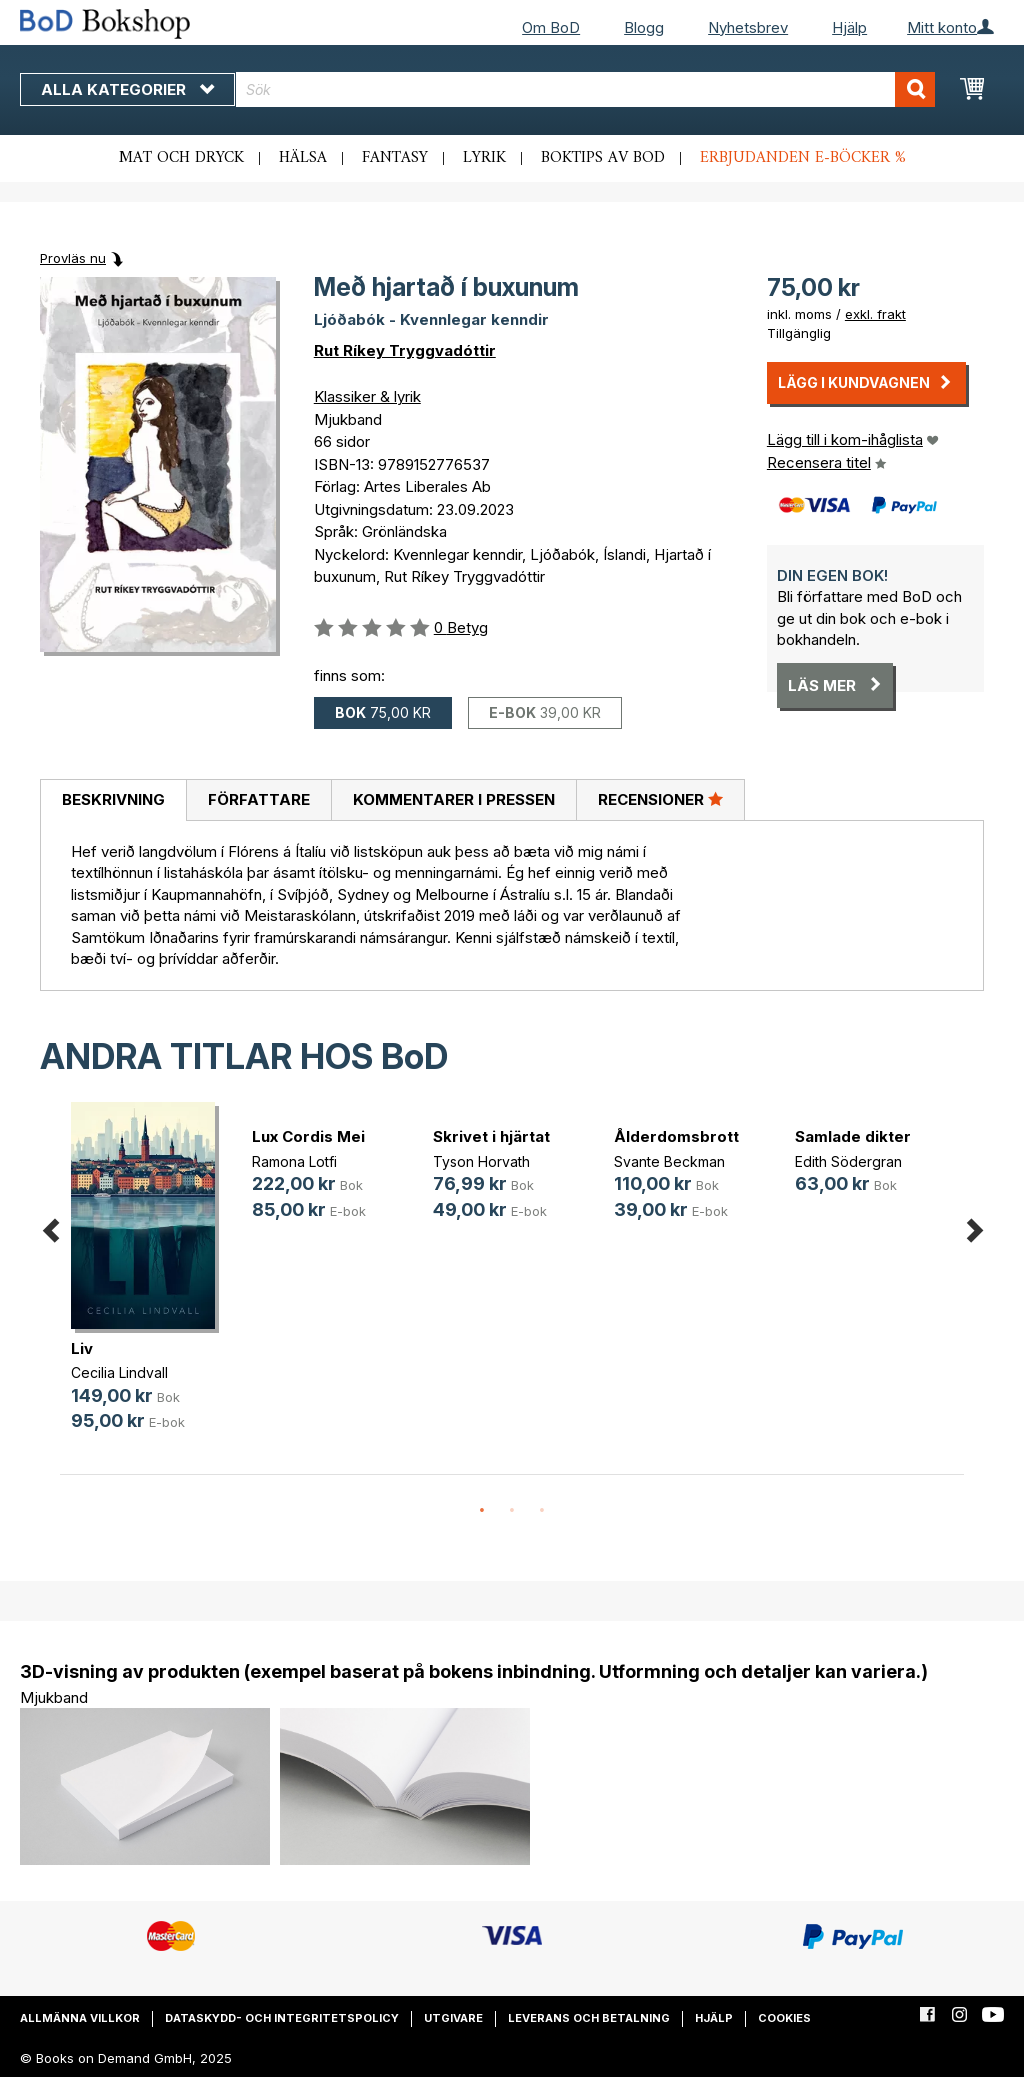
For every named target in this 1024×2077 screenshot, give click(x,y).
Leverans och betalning (589, 2018)
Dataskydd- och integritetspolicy (282, 2018)
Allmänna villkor (80, 2018)
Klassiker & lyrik (367, 396)
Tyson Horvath (481, 1161)
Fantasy (395, 158)
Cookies (784, 2018)
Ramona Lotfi (294, 1161)
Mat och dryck (181, 158)
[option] (150, 1283)
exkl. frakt (875, 314)
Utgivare (453, 2018)
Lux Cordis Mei (308, 1136)
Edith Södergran (848, 1161)
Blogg (644, 27)
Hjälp (849, 27)
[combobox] (585, 89)
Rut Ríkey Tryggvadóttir (405, 350)
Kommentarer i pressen (454, 799)
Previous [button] (50, 1226)
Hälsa (303, 158)
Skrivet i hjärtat (491, 1136)
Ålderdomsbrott (676, 1136)
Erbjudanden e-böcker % (803, 158)
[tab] (113, 801)
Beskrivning (113, 799)
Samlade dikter (853, 1136)
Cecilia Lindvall (119, 1372)
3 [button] (542, 1511)
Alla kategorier (127, 89)
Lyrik (484, 158)
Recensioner (660, 799)
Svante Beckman (669, 1161)
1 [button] (482, 1511)
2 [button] (512, 1511)
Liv (82, 1348)
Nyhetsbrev (748, 27)
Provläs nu (73, 258)
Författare (259, 799)
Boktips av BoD (603, 158)
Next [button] (974, 1226)
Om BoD (551, 27)
